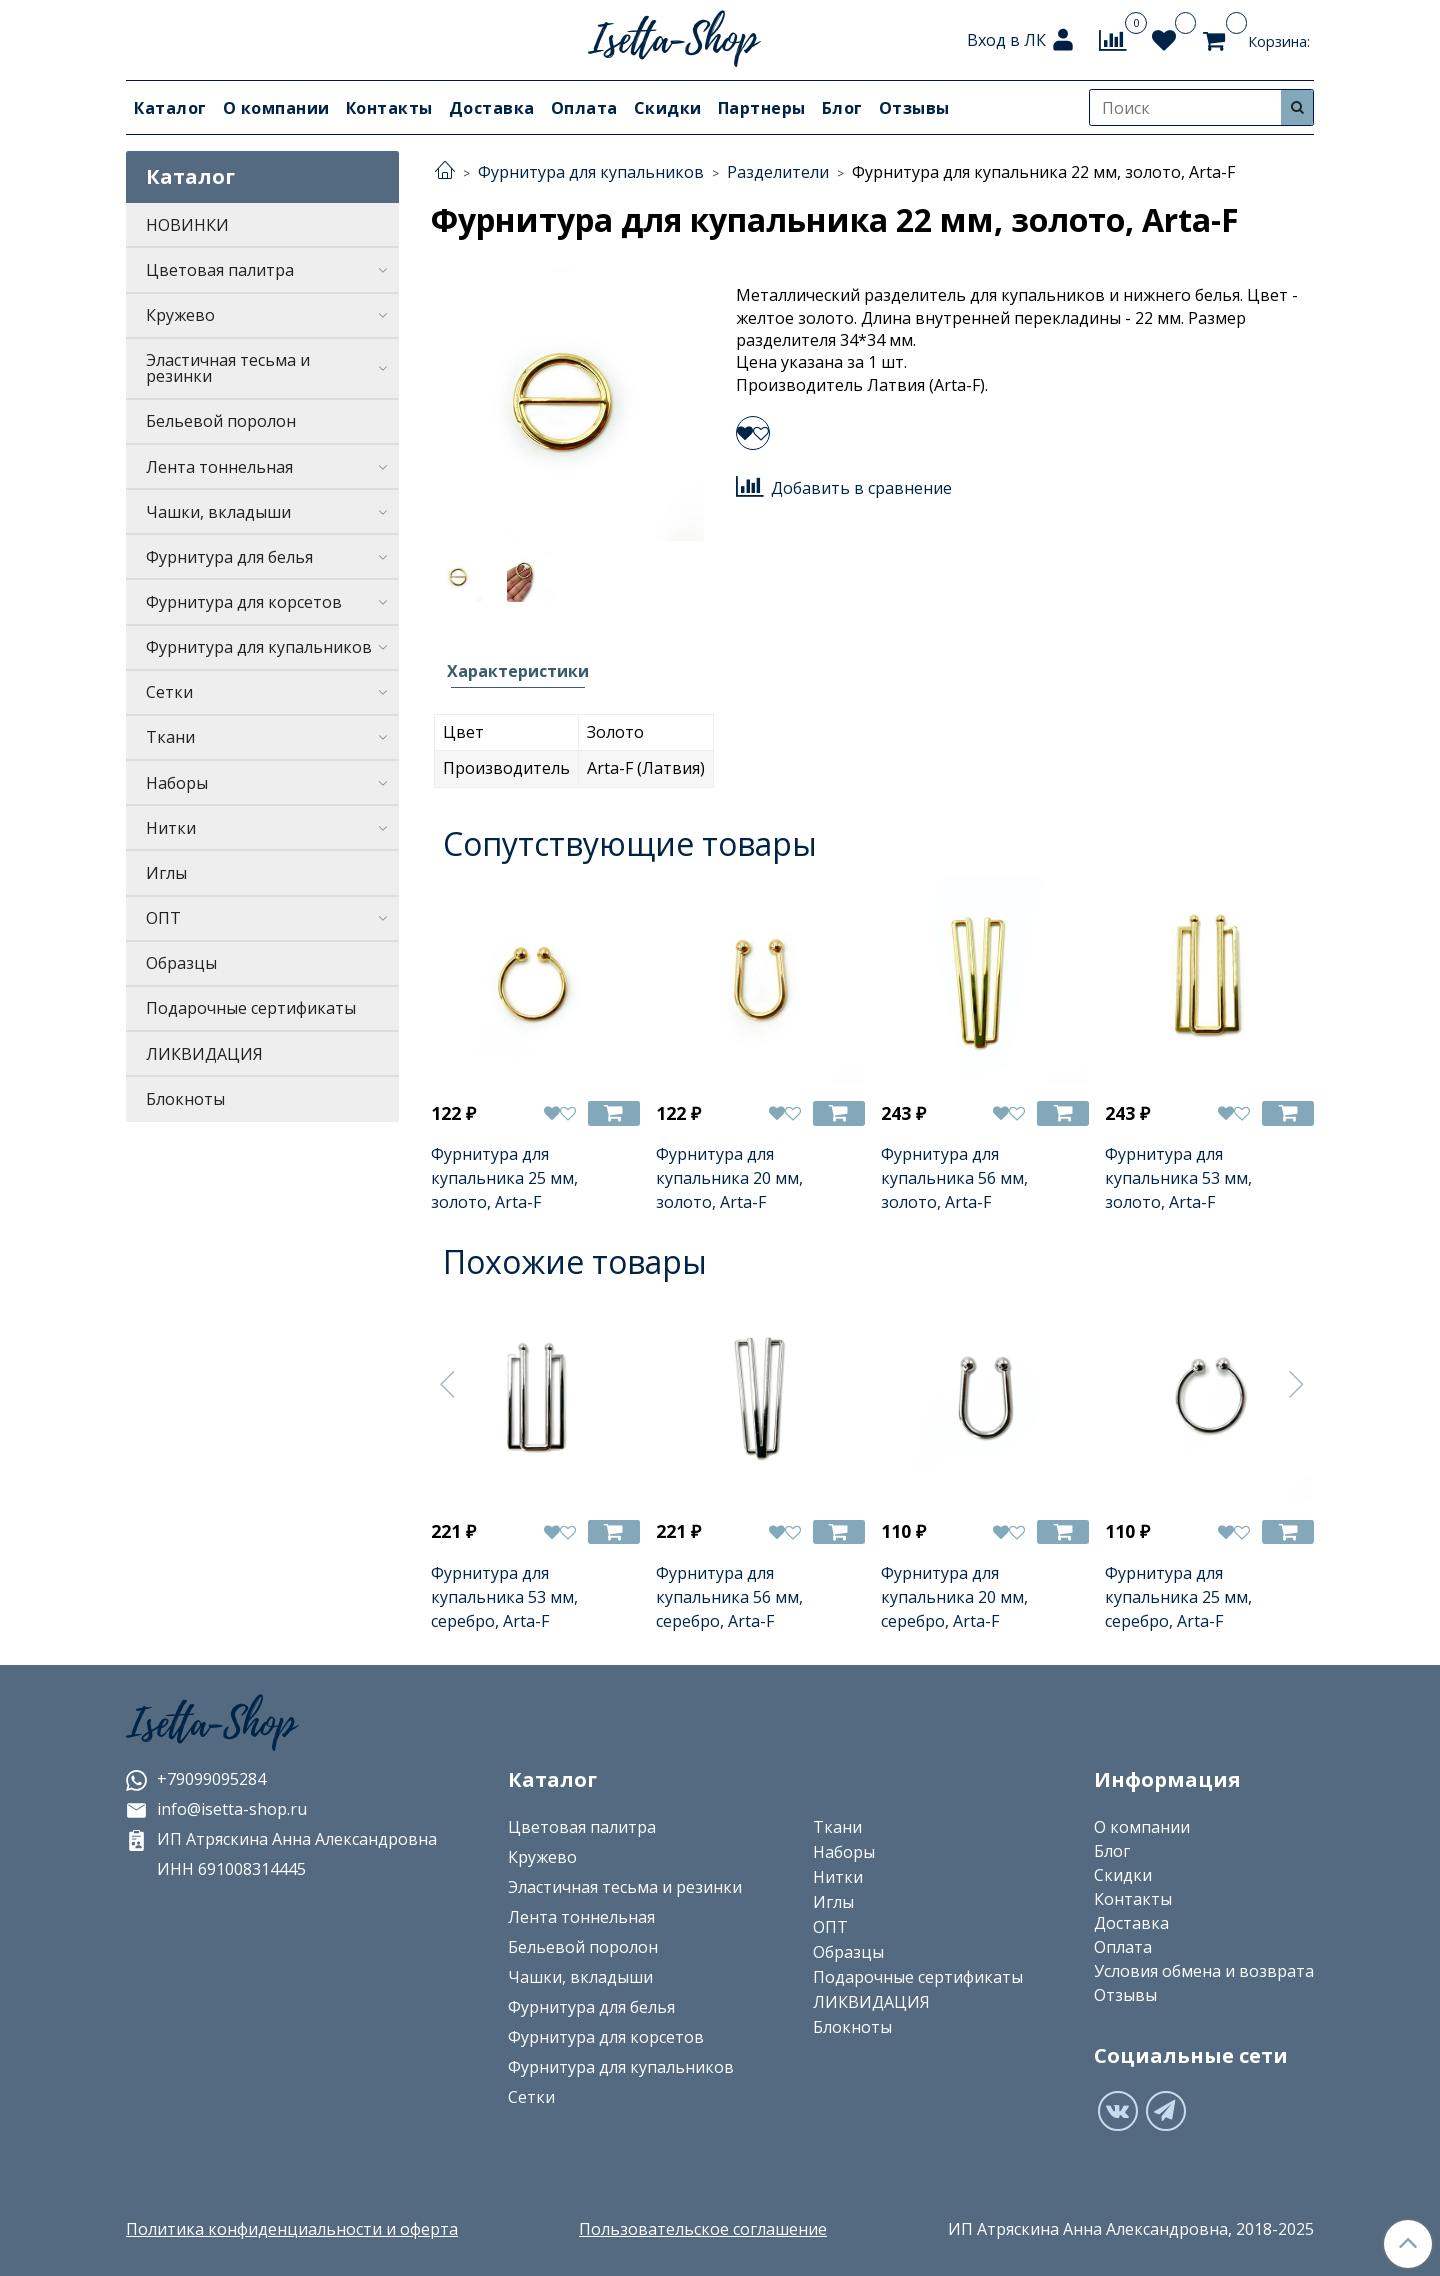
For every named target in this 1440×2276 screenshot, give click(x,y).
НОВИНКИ (187, 225)
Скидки (668, 108)
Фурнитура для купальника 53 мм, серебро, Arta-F (504, 1597)
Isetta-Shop (211, 1724)
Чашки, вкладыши (218, 512)
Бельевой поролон (221, 421)
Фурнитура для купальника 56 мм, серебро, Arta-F (729, 1597)
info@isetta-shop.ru (216, 1809)
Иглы (166, 873)
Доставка (492, 108)
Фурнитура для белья (229, 557)
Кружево (180, 315)
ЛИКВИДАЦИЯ (204, 1054)
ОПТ (163, 918)
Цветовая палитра (220, 270)
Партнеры (762, 108)
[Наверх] (1408, 2244)
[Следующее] (1297, 1384)
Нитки (171, 828)
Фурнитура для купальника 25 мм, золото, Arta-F (504, 1178)
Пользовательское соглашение (703, 2229)
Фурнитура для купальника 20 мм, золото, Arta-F (729, 1178)
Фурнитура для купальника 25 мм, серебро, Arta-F (1178, 1597)
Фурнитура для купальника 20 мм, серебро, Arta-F (954, 1597)
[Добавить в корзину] (614, 1113)
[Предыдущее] (448, 1384)
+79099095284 (196, 1779)
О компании (276, 108)
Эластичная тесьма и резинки (228, 368)
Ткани (170, 737)
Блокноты (185, 1099)
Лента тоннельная (219, 467)
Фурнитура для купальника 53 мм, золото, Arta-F (1178, 1178)
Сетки (169, 692)
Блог (842, 108)
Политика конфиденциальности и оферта (292, 2229)
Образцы (181, 963)
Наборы (177, 783)
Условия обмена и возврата (1204, 1971)
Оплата (584, 108)
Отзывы (914, 108)
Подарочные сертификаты (251, 1008)
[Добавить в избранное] (753, 433)
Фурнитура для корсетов (244, 602)
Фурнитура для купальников (259, 647)
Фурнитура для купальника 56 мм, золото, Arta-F (954, 1178)
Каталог (170, 108)
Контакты (389, 108)
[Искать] (1297, 107)
